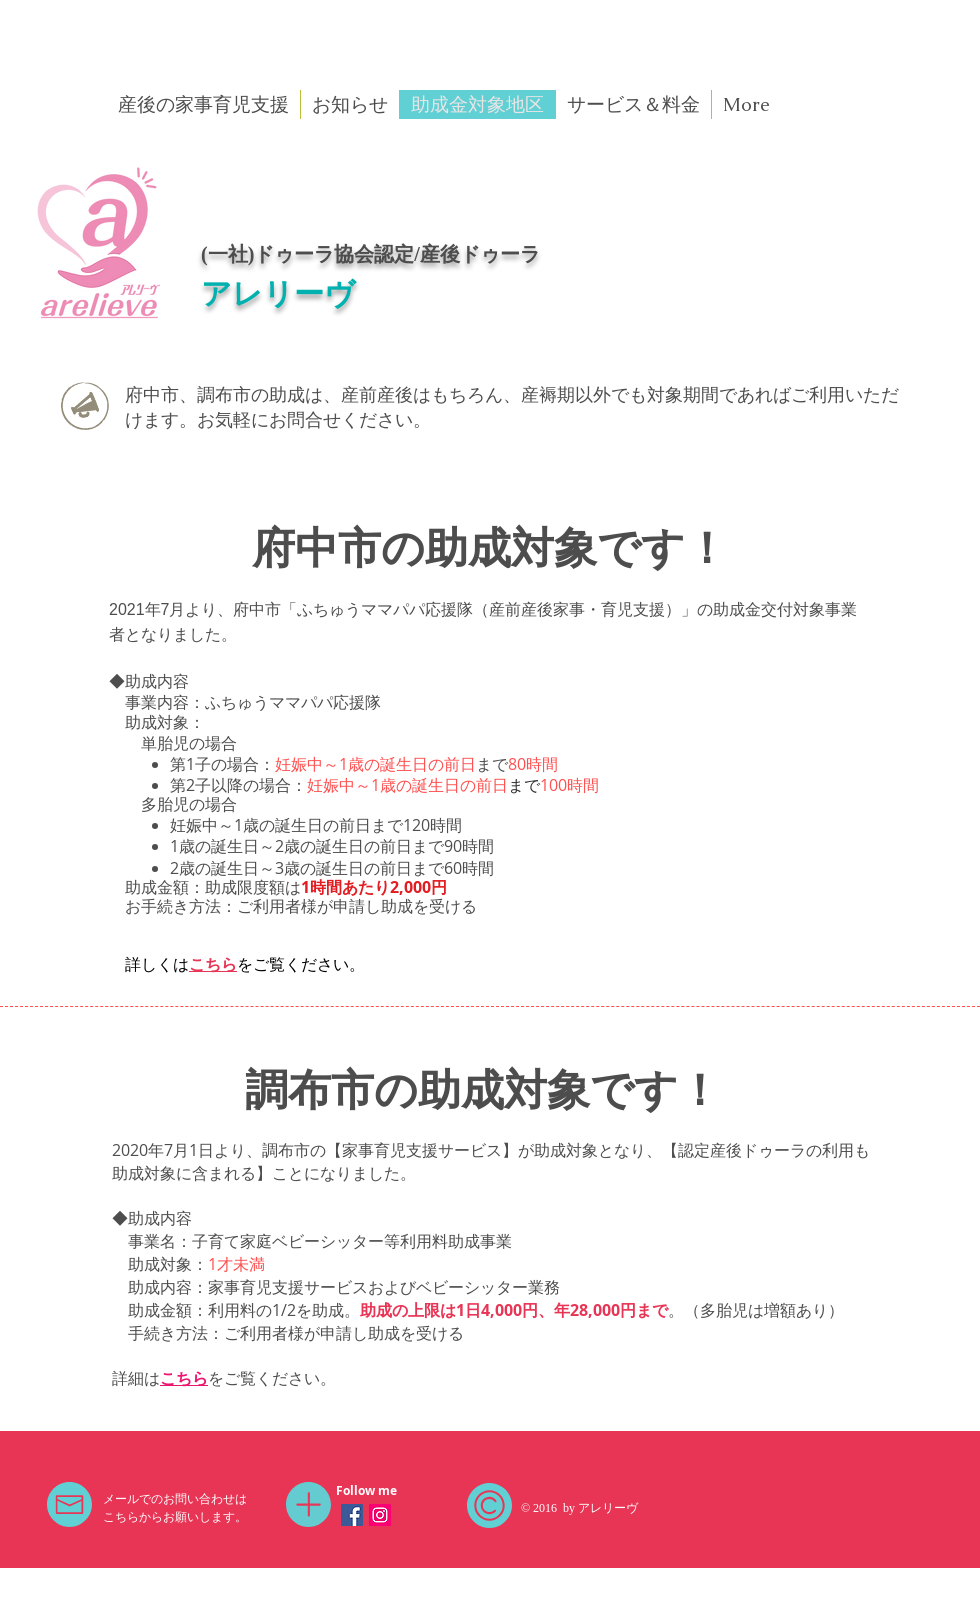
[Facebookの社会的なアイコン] (352, 1515)
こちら (213, 964)
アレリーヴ (278, 293)
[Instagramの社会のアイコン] (380, 1515)
